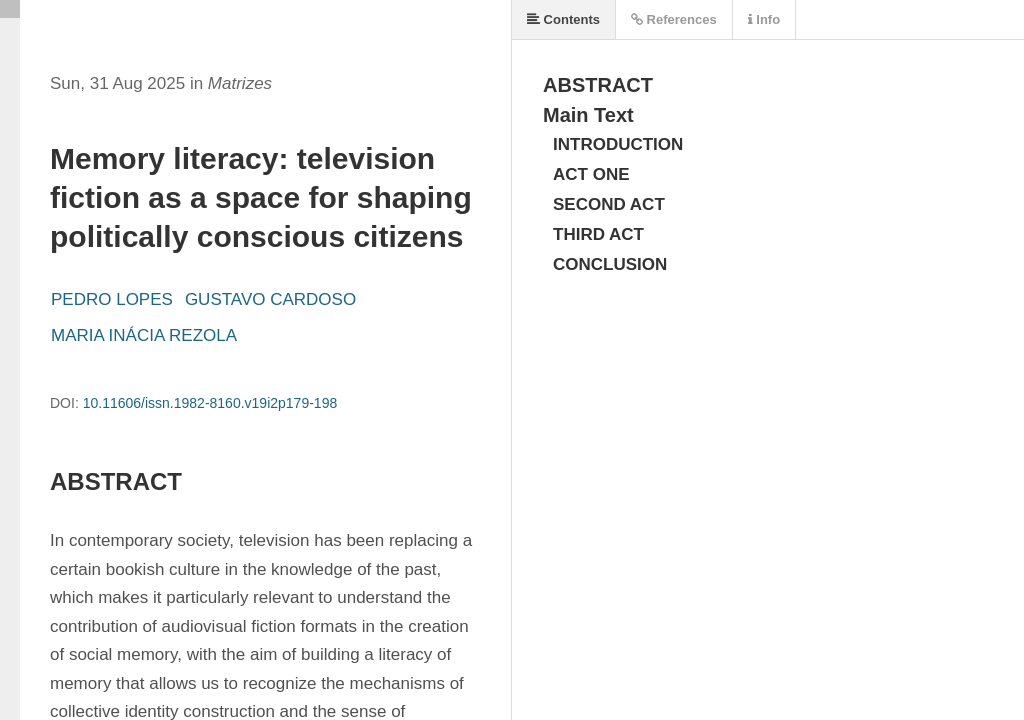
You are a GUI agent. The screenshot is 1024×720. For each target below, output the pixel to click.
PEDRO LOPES (112, 299)
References (674, 19)
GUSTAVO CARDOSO (270, 299)
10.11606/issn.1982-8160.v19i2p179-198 (210, 403)
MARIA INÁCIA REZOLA (144, 335)
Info (764, 19)
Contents (563, 19)
